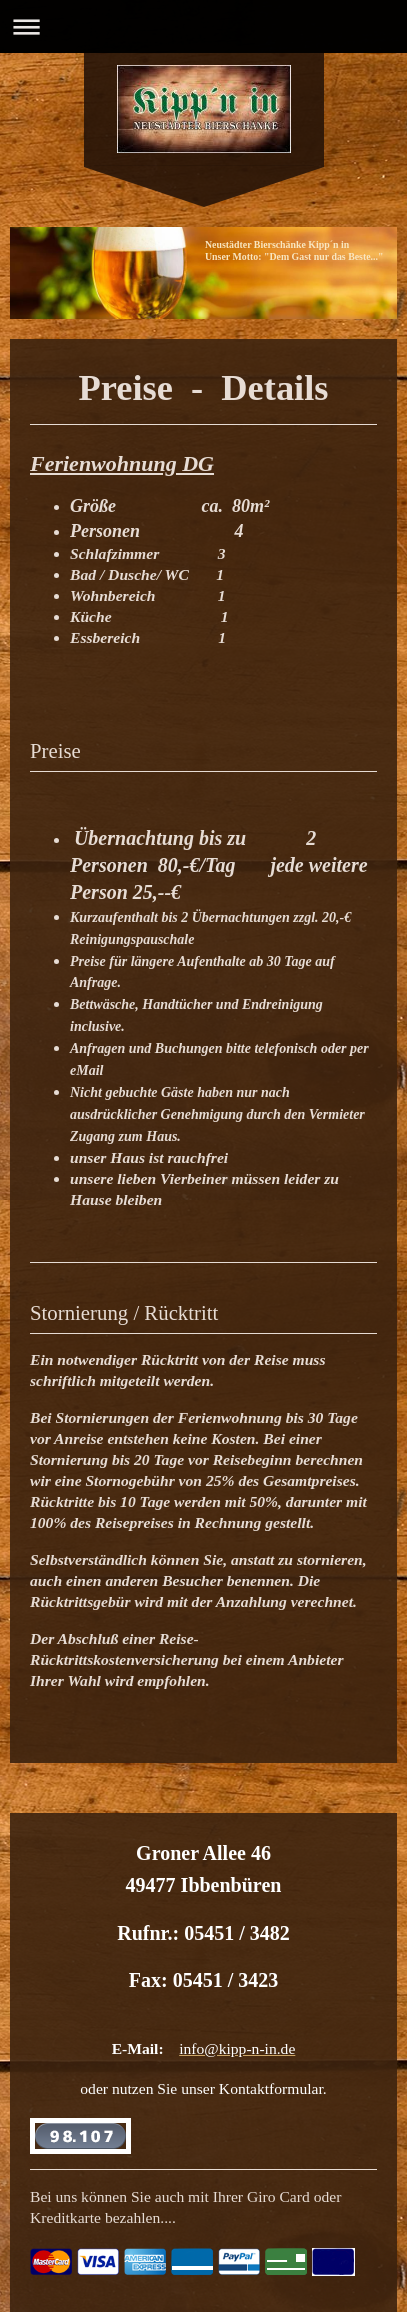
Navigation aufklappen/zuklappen (203, 26)
